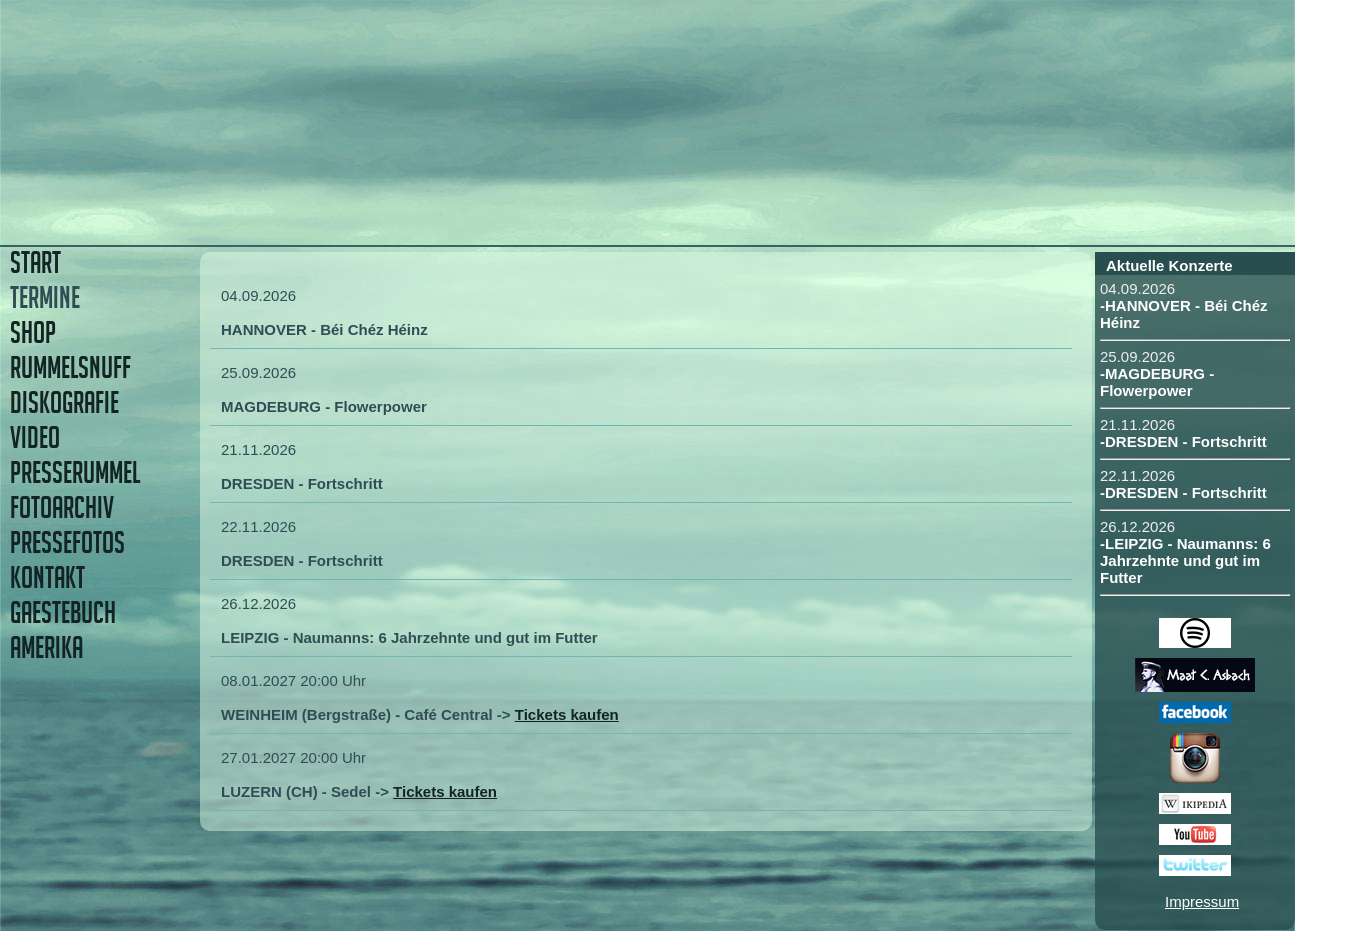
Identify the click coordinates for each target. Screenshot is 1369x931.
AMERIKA (46, 647)
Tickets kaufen (567, 714)
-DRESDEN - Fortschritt (1183, 441)
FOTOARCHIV (62, 507)
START (35, 262)
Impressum (1202, 901)
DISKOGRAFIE (64, 402)
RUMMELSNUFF (70, 367)
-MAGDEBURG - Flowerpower (1157, 382)
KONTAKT (47, 577)
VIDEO (35, 437)
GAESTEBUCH (63, 612)
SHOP (33, 332)
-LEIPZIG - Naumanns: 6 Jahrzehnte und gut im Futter (1185, 560)
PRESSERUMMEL (75, 472)
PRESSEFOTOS (67, 542)
